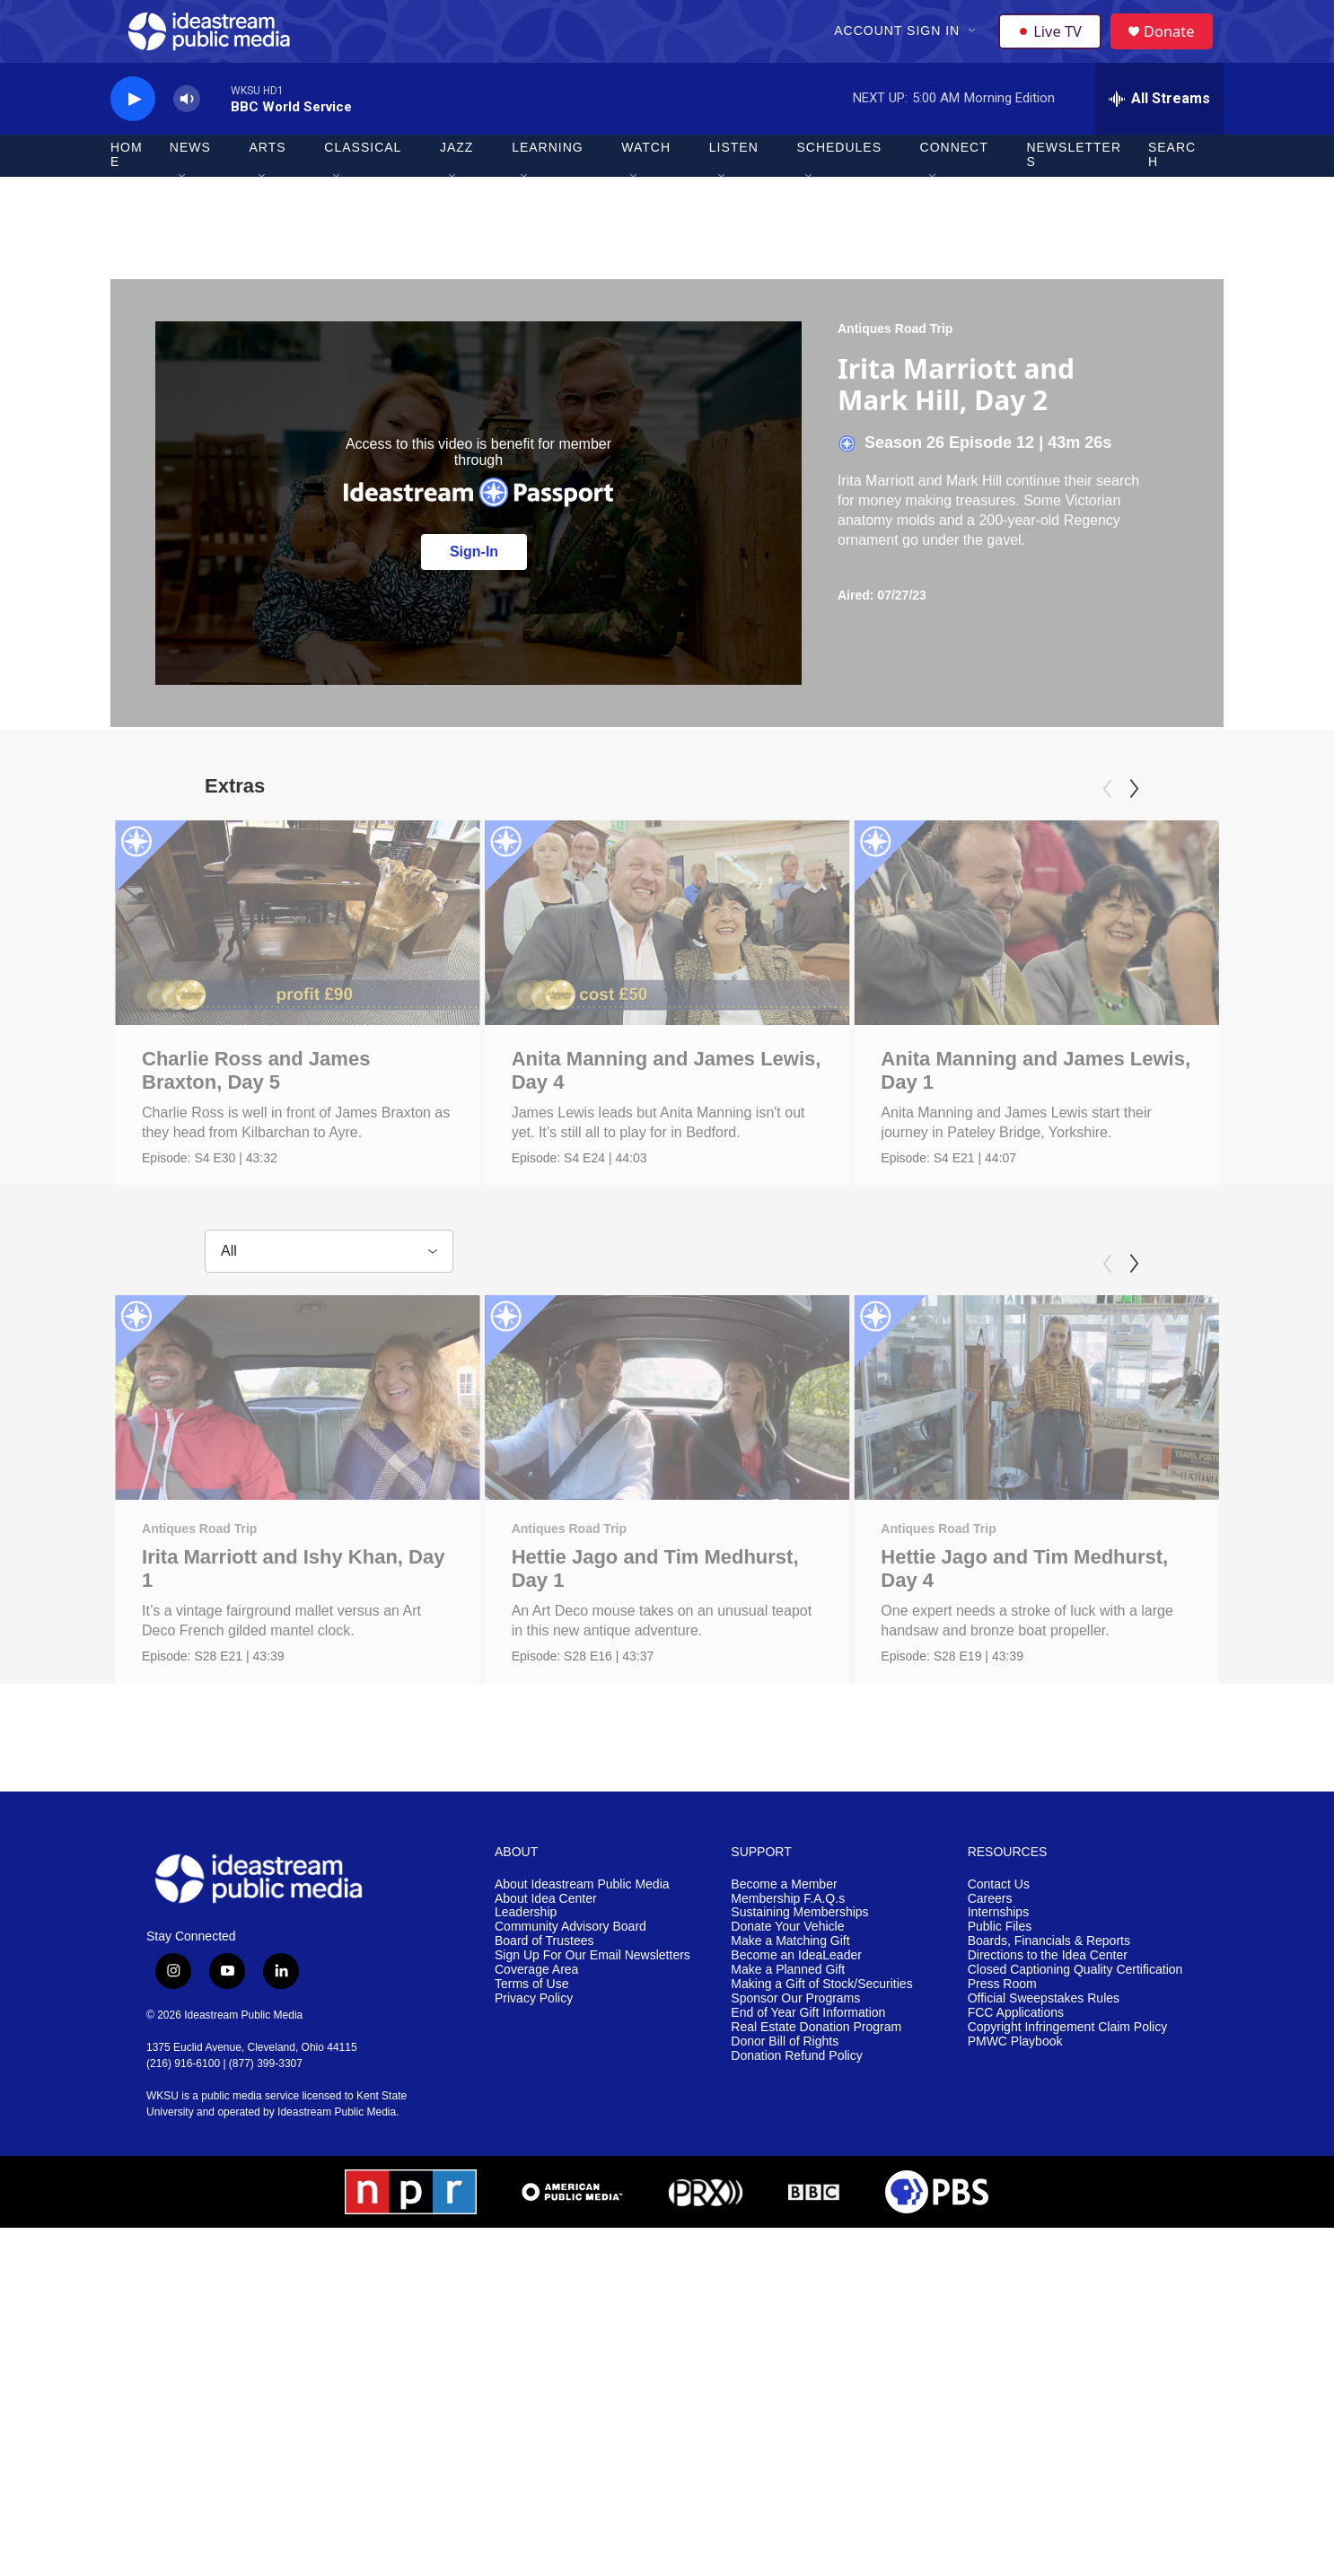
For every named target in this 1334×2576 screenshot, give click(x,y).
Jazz (456, 179)
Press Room (1002, 2111)
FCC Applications (1016, 2140)
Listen (734, 179)
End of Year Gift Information (808, 2140)
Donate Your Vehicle (787, 2054)
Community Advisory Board (570, 2054)
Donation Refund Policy (796, 2182)
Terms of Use (531, 2111)
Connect (954, 179)
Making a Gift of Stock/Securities (821, 2111)
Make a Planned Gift (788, 2097)
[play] (132, 130)
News (190, 179)
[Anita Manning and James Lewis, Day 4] (684, 954)
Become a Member (784, 2011)
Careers (990, 2025)
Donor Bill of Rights (784, 2168)
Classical (362, 179)
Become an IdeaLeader (796, 2083)
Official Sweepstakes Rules (1043, 2126)
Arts (268, 179)
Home (126, 186)
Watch (646, 179)
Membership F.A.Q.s (788, 2025)
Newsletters (1073, 186)
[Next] (1134, 820)
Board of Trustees (544, 2068)
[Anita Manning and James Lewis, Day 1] (1068, 954)
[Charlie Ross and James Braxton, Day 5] (297, 954)
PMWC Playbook (1015, 2168)
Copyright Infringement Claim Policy (1068, 2154)
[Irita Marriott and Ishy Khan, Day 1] (297, 1477)
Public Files (1000, 2054)
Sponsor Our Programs (795, 2126)
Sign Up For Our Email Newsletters (592, 2083)
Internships (998, 2039)
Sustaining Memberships (799, 2039)
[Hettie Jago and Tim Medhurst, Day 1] (696, 1477)
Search (1172, 186)
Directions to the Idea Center (1048, 2083)
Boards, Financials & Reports (1049, 2068)
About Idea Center (546, 2025)
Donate (1178, 47)
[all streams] (1159, 130)
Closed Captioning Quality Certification (1075, 2097)
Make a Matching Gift (790, 2068)
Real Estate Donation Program (816, 2154)
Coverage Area (536, 2097)
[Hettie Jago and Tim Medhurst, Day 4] (1044, 1477)
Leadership (526, 2039)
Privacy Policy (534, 2126)
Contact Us (999, 2011)
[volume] (186, 130)
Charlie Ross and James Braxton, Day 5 (256, 1102)
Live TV (1054, 46)
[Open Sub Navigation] (975, 46)
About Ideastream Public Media (582, 2011)
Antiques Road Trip (895, 360)
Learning (548, 179)
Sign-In (474, 583)
